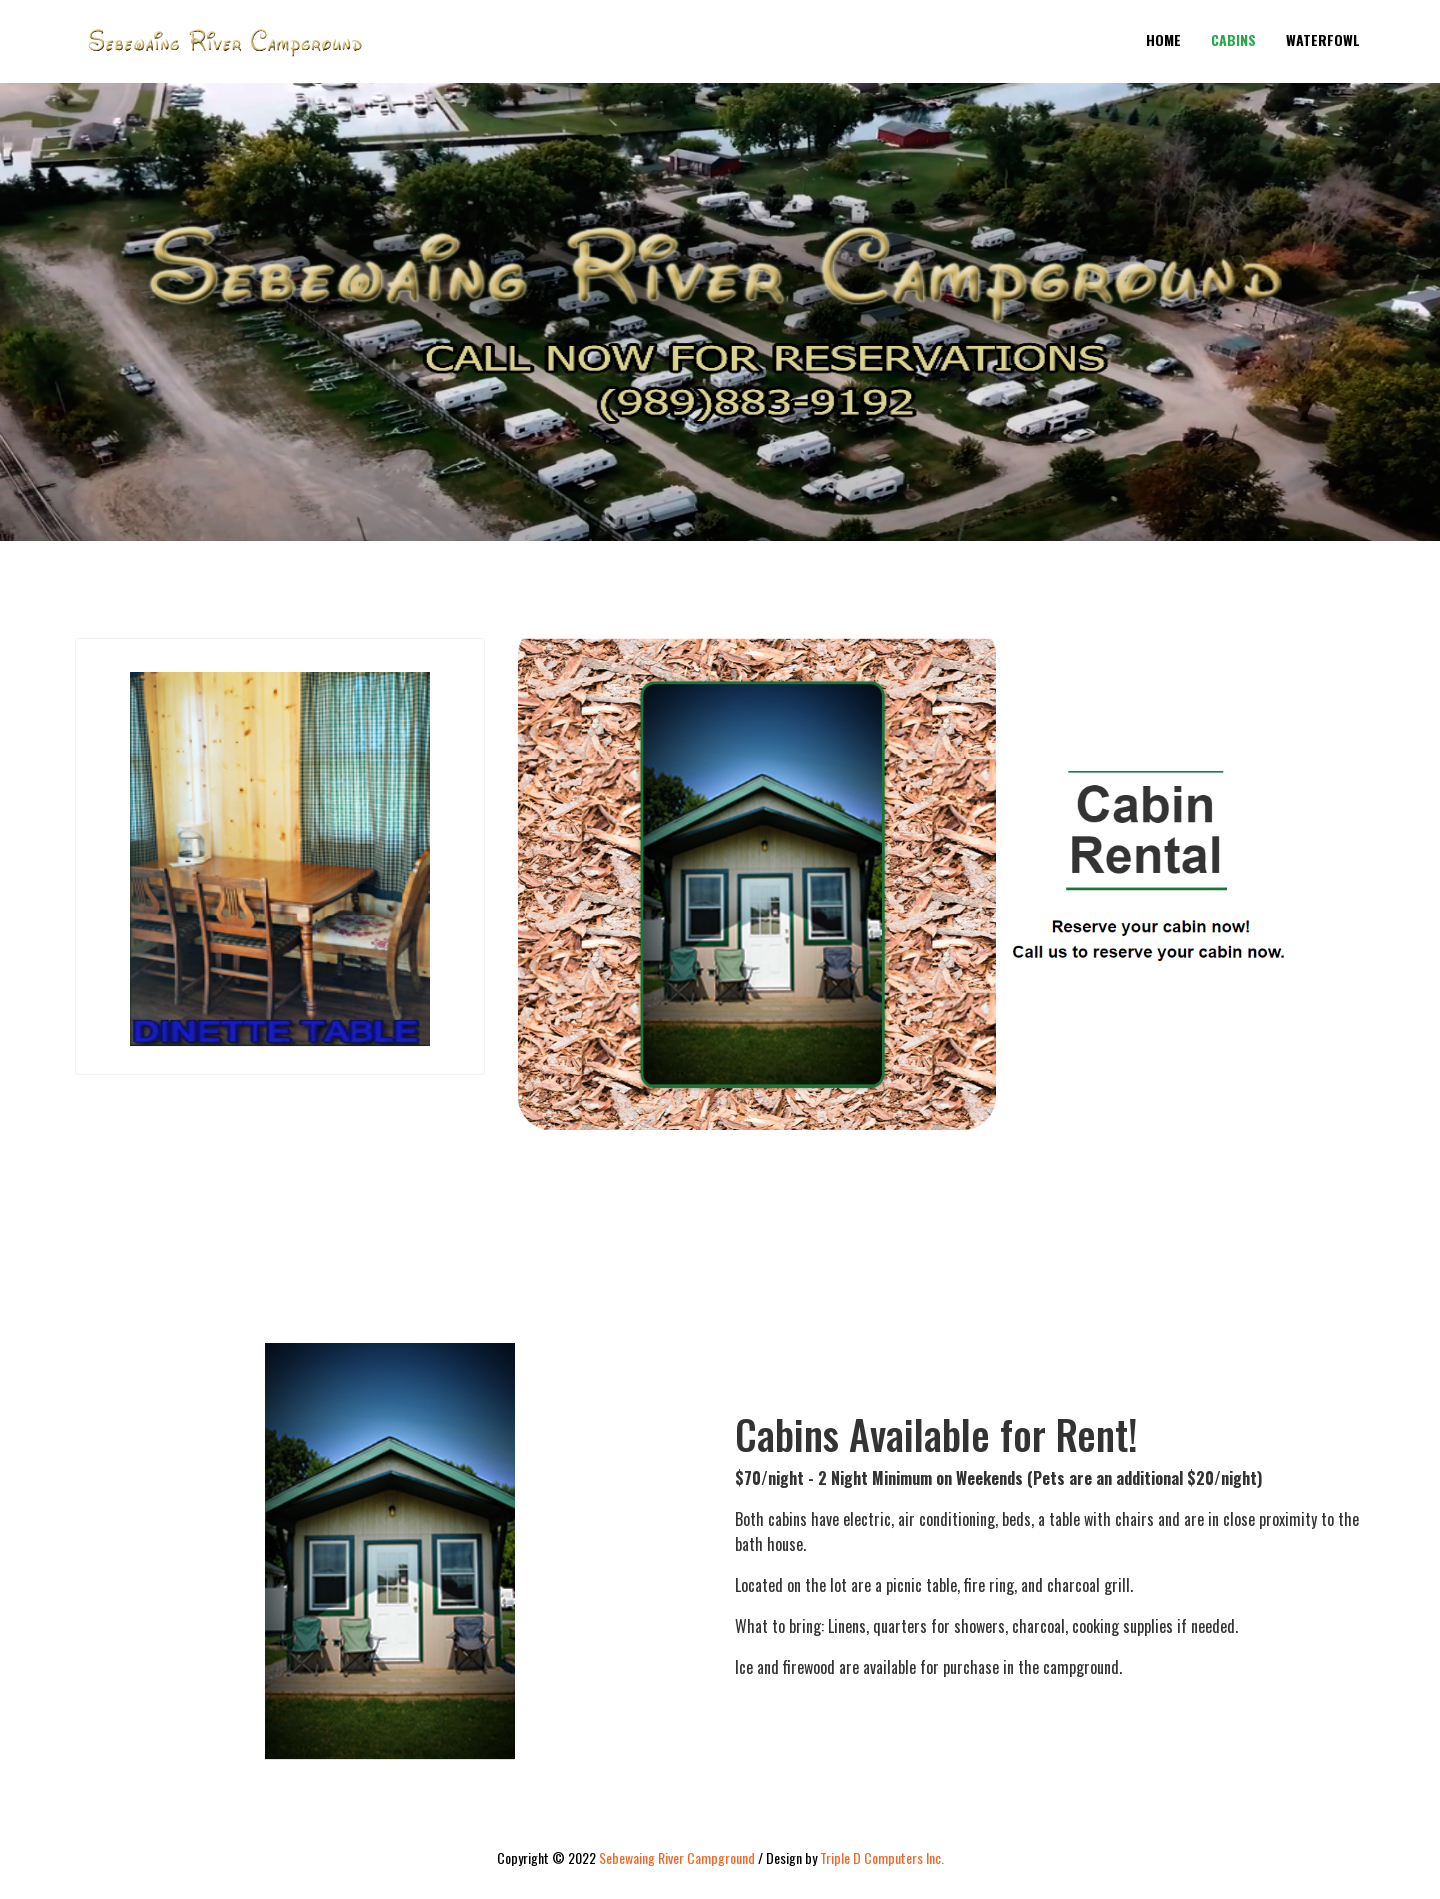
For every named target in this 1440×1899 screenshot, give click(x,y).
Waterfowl (1323, 39)
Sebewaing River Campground (677, 1857)
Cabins (1233, 39)
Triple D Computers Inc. (882, 1857)
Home (1163, 39)
